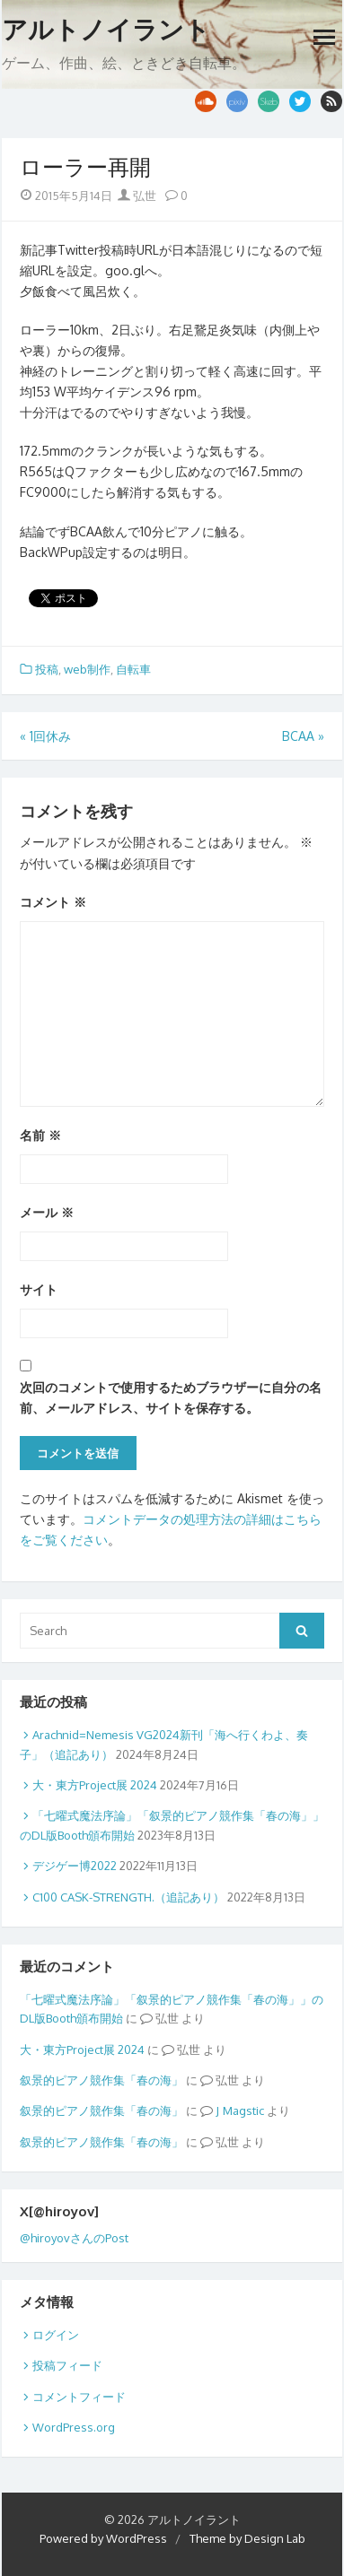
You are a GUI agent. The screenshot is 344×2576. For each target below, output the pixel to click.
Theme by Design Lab (247, 2538)
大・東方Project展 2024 (94, 1785)
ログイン (55, 2335)
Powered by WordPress (103, 2538)
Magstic (243, 2110)
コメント (53, 901)
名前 (40, 1135)
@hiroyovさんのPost (74, 2238)
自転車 (133, 669)
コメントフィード (79, 2396)
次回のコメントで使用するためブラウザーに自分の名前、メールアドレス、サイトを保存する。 (171, 1397)
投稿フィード (67, 2365)
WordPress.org (73, 2427)
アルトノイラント (106, 29)
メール (47, 1212)
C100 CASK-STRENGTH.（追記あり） (128, 1897)
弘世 (137, 195)
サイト (38, 1289)
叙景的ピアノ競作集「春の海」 (101, 2080)
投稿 (46, 669)
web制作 (87, 669)
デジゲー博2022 (74, 1865)
